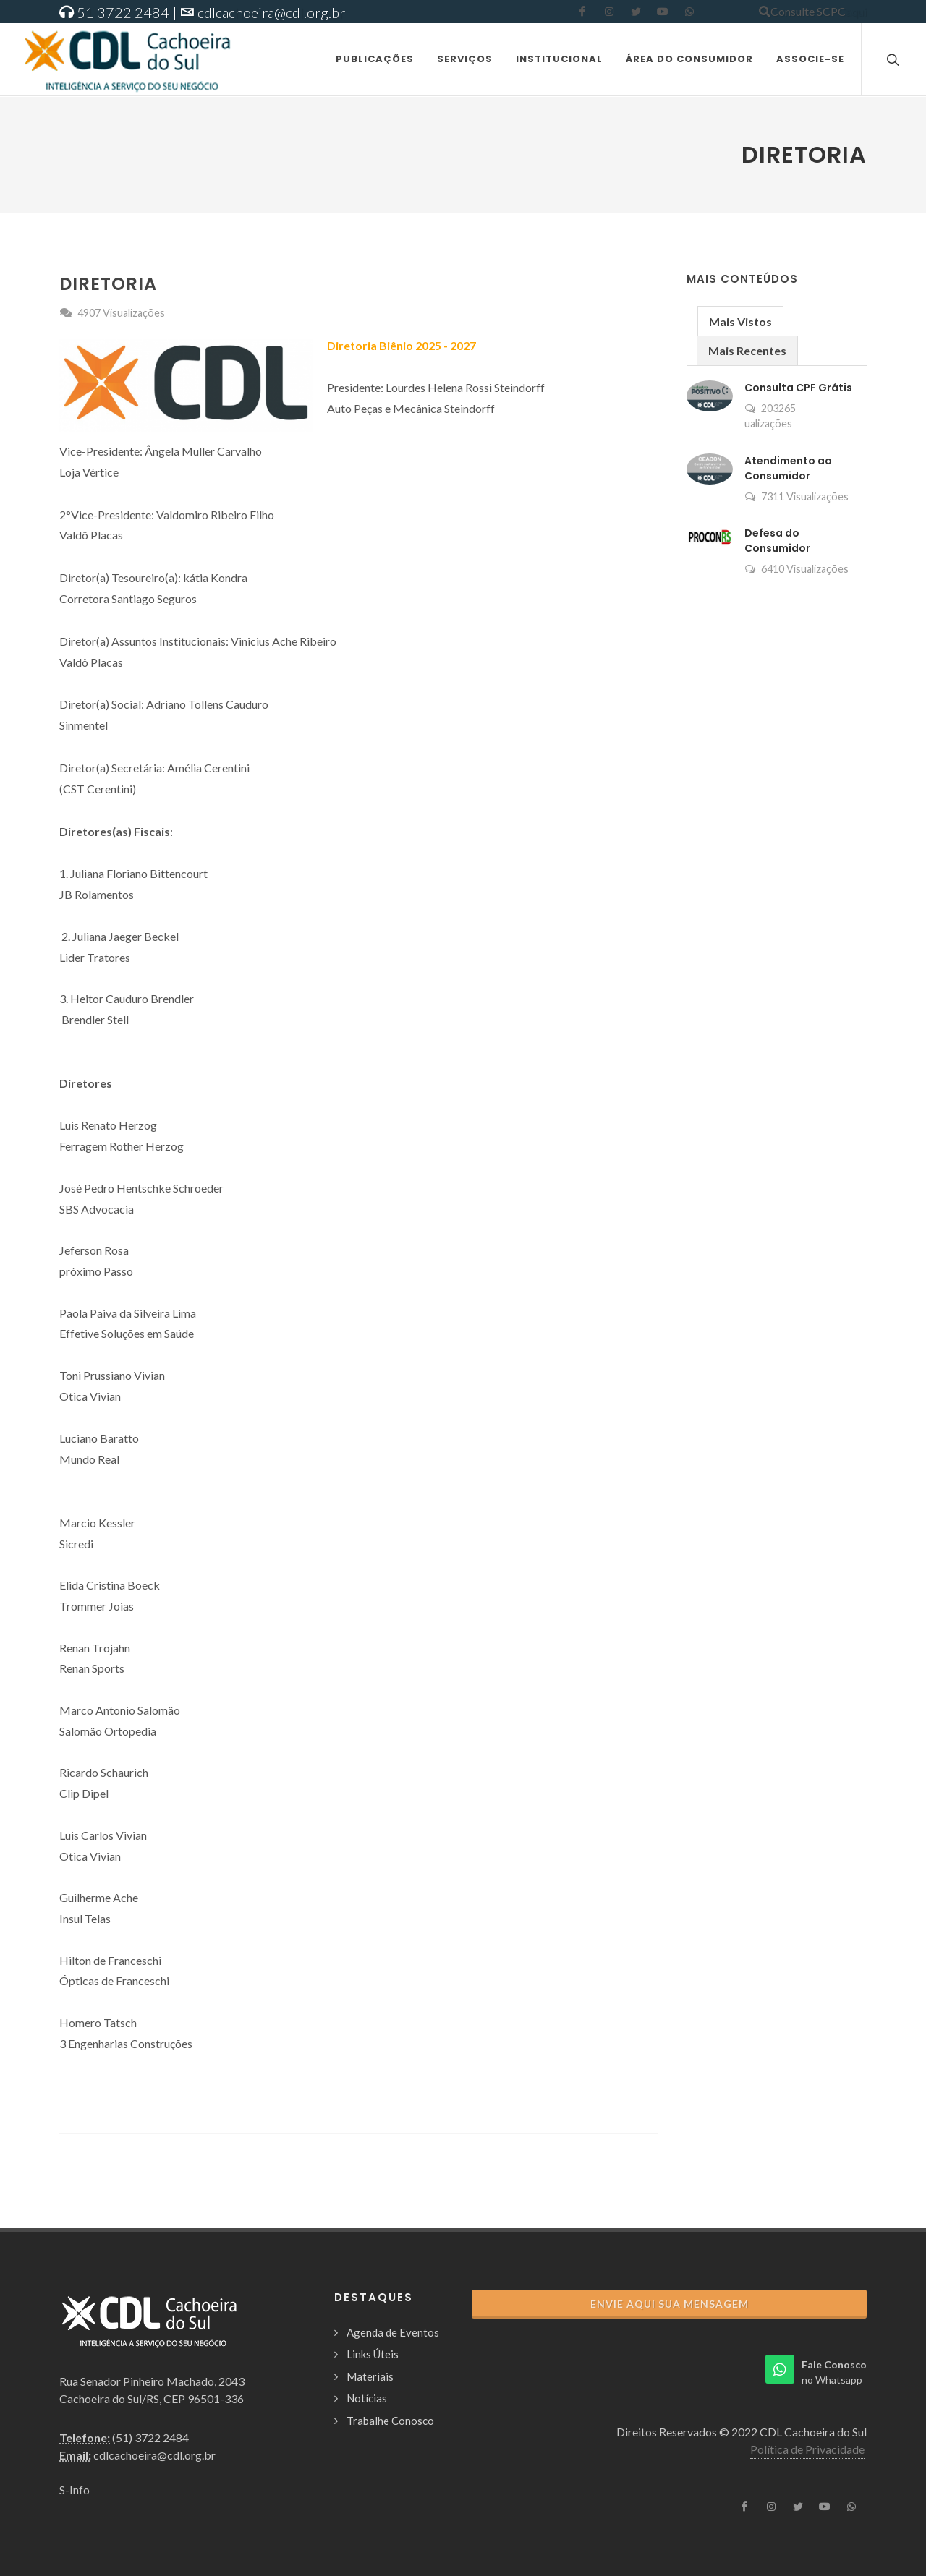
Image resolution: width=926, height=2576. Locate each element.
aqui (856, 11)
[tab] (740, 321)
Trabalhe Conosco (390, 2420)
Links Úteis (373, 2353)
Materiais (370, 2376)
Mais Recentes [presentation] (747, 350)
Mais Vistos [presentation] (740, 321)
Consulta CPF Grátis (798, 387)
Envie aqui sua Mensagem (669, 2304)
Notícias (367, 2398)
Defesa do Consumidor (777, 540)
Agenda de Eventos (393, 2332)
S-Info (74, 2489)
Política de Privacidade (807, 2449)
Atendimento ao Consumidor (788, 468)
